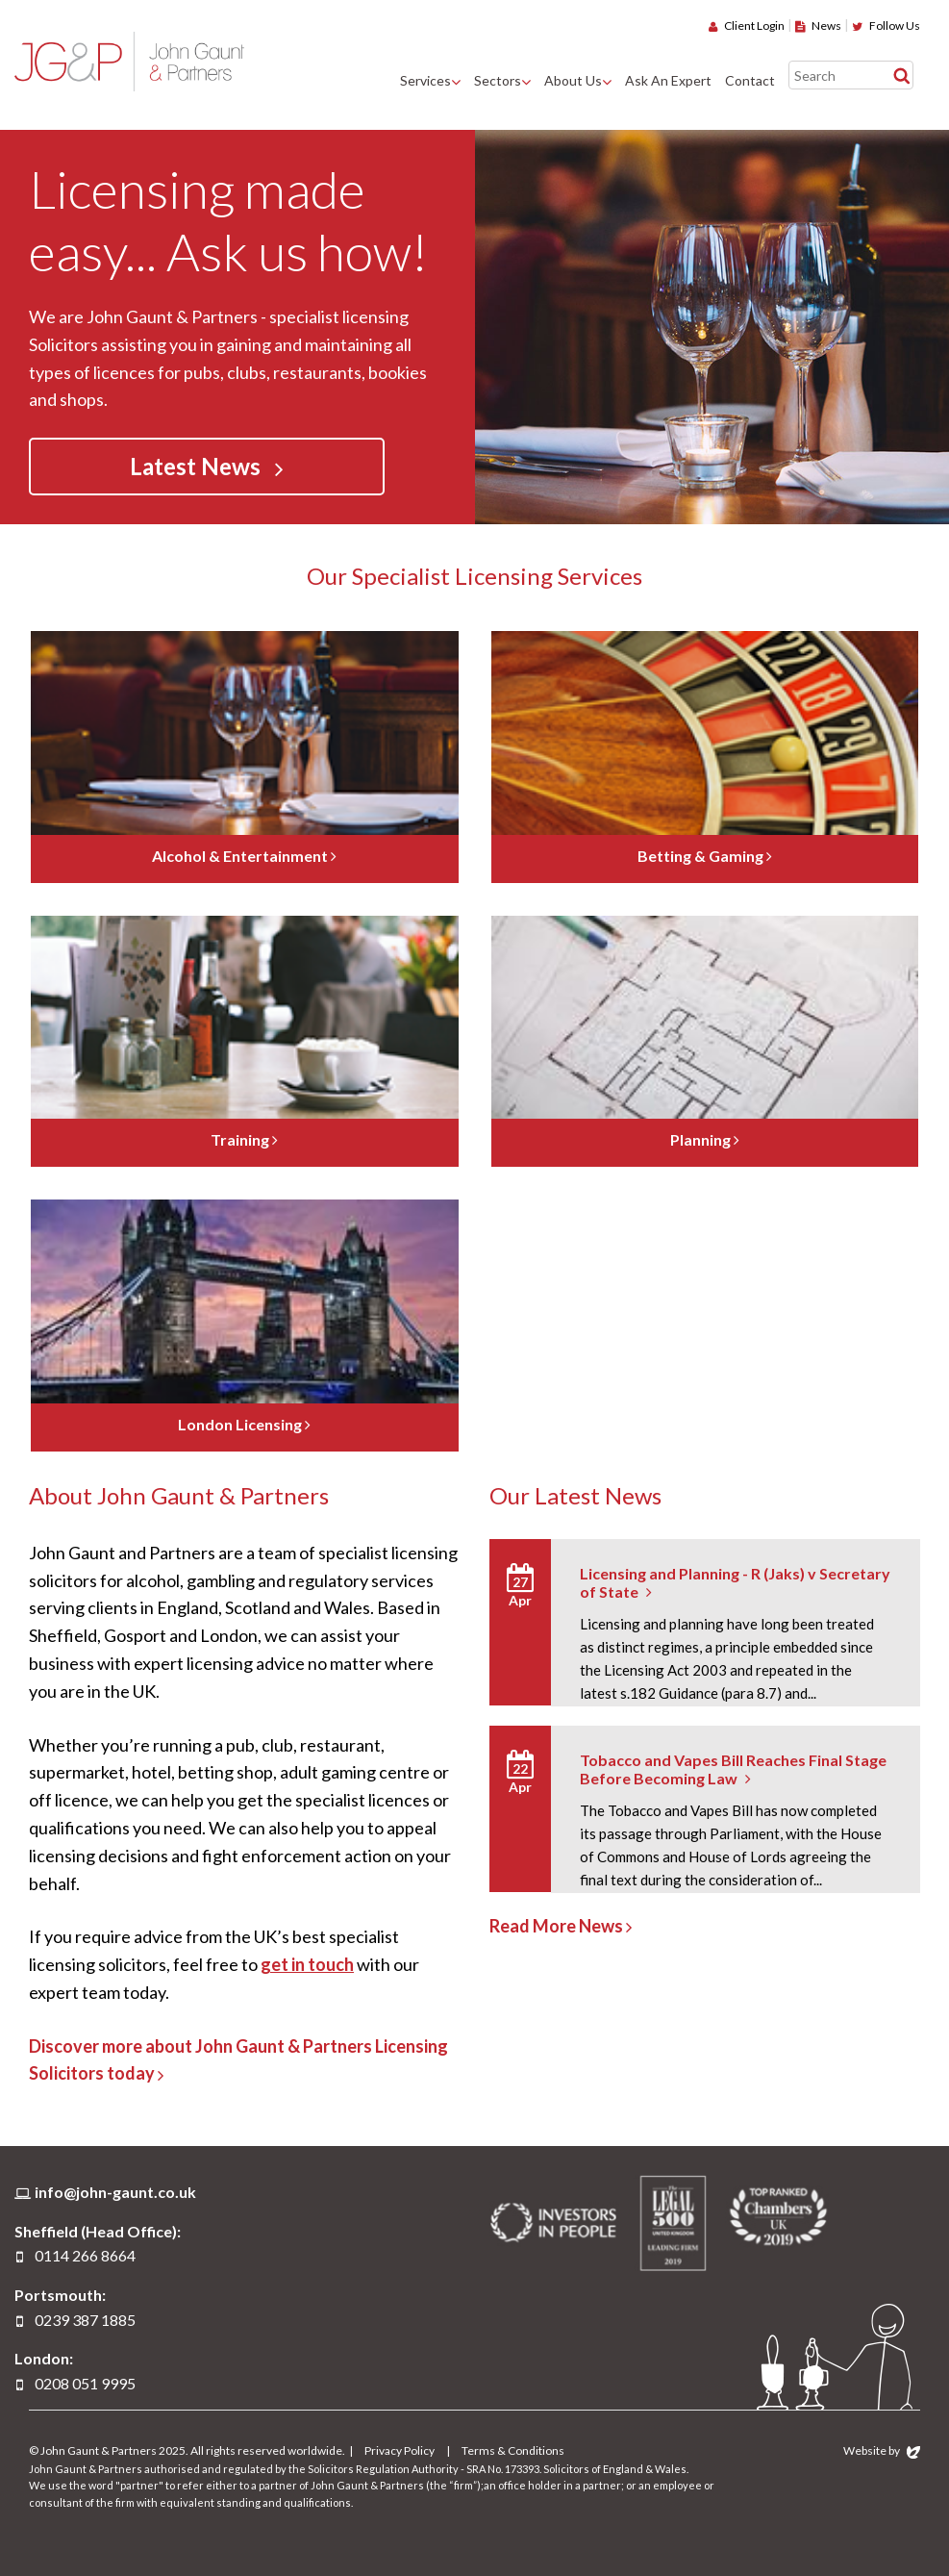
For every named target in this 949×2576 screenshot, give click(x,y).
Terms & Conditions (513, 2450)
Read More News (560, 1925)
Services (425, 80)
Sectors (497, 80)
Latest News (207, 466)
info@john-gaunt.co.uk (115, 2192)
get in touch (307, 1964)
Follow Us (886, 25)
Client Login (747, 25)
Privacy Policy (399, 2450)
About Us (573, 80)
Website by (881, 2450)
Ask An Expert (668, 80)
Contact (750, 80)
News (818, 25)
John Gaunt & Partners (129, 61)
